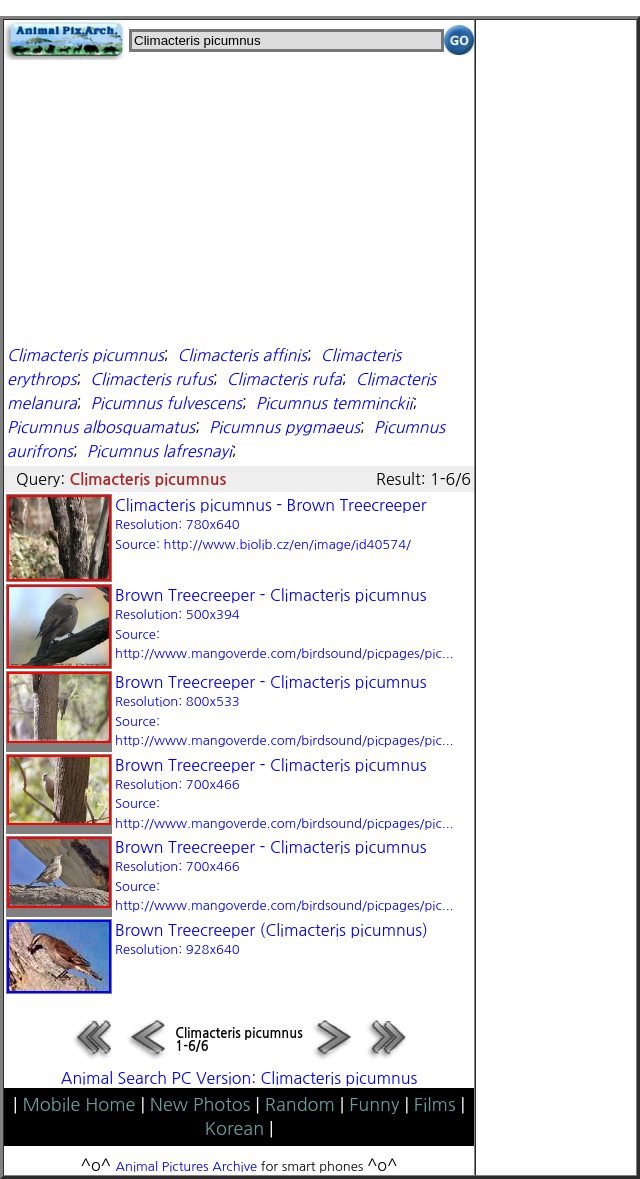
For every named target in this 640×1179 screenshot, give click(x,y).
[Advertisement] (239, 200)
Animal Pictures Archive (187, 1166)
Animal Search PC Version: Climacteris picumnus (239, 1078)
